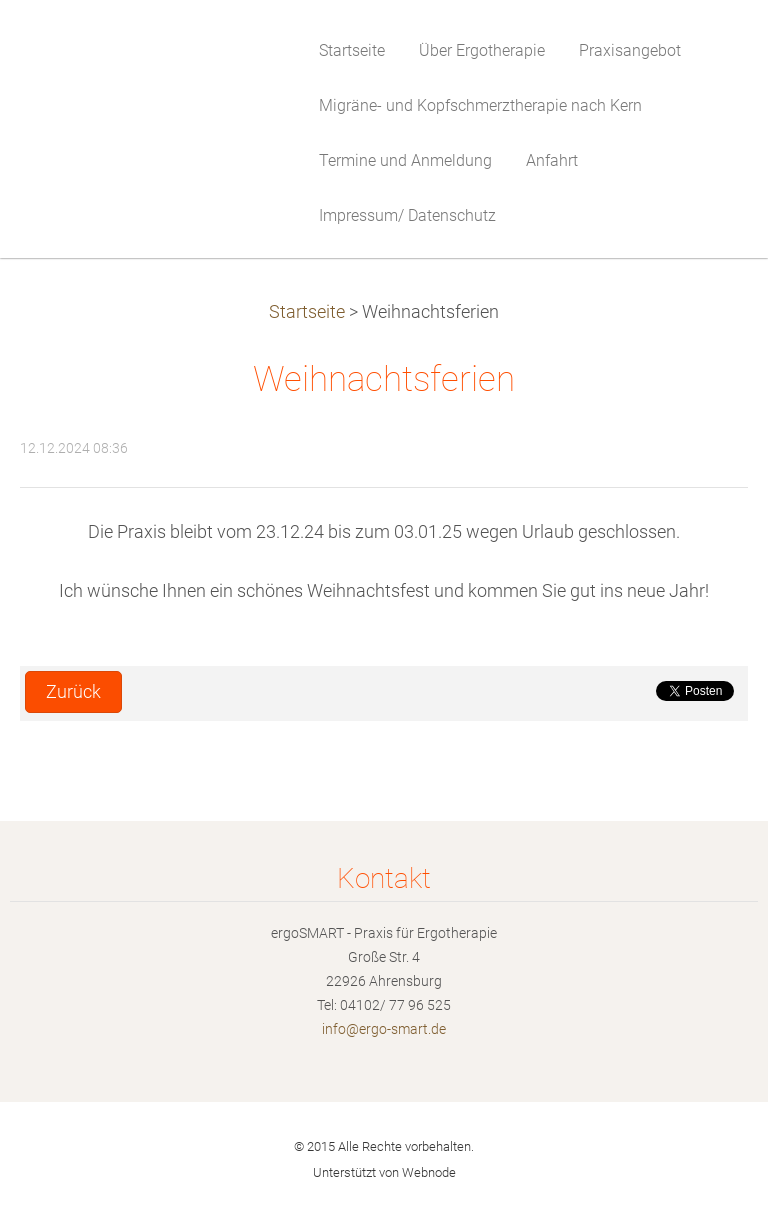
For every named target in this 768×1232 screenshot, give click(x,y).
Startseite (307, 312)
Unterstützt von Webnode (384, 1172)
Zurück (73, 692)
